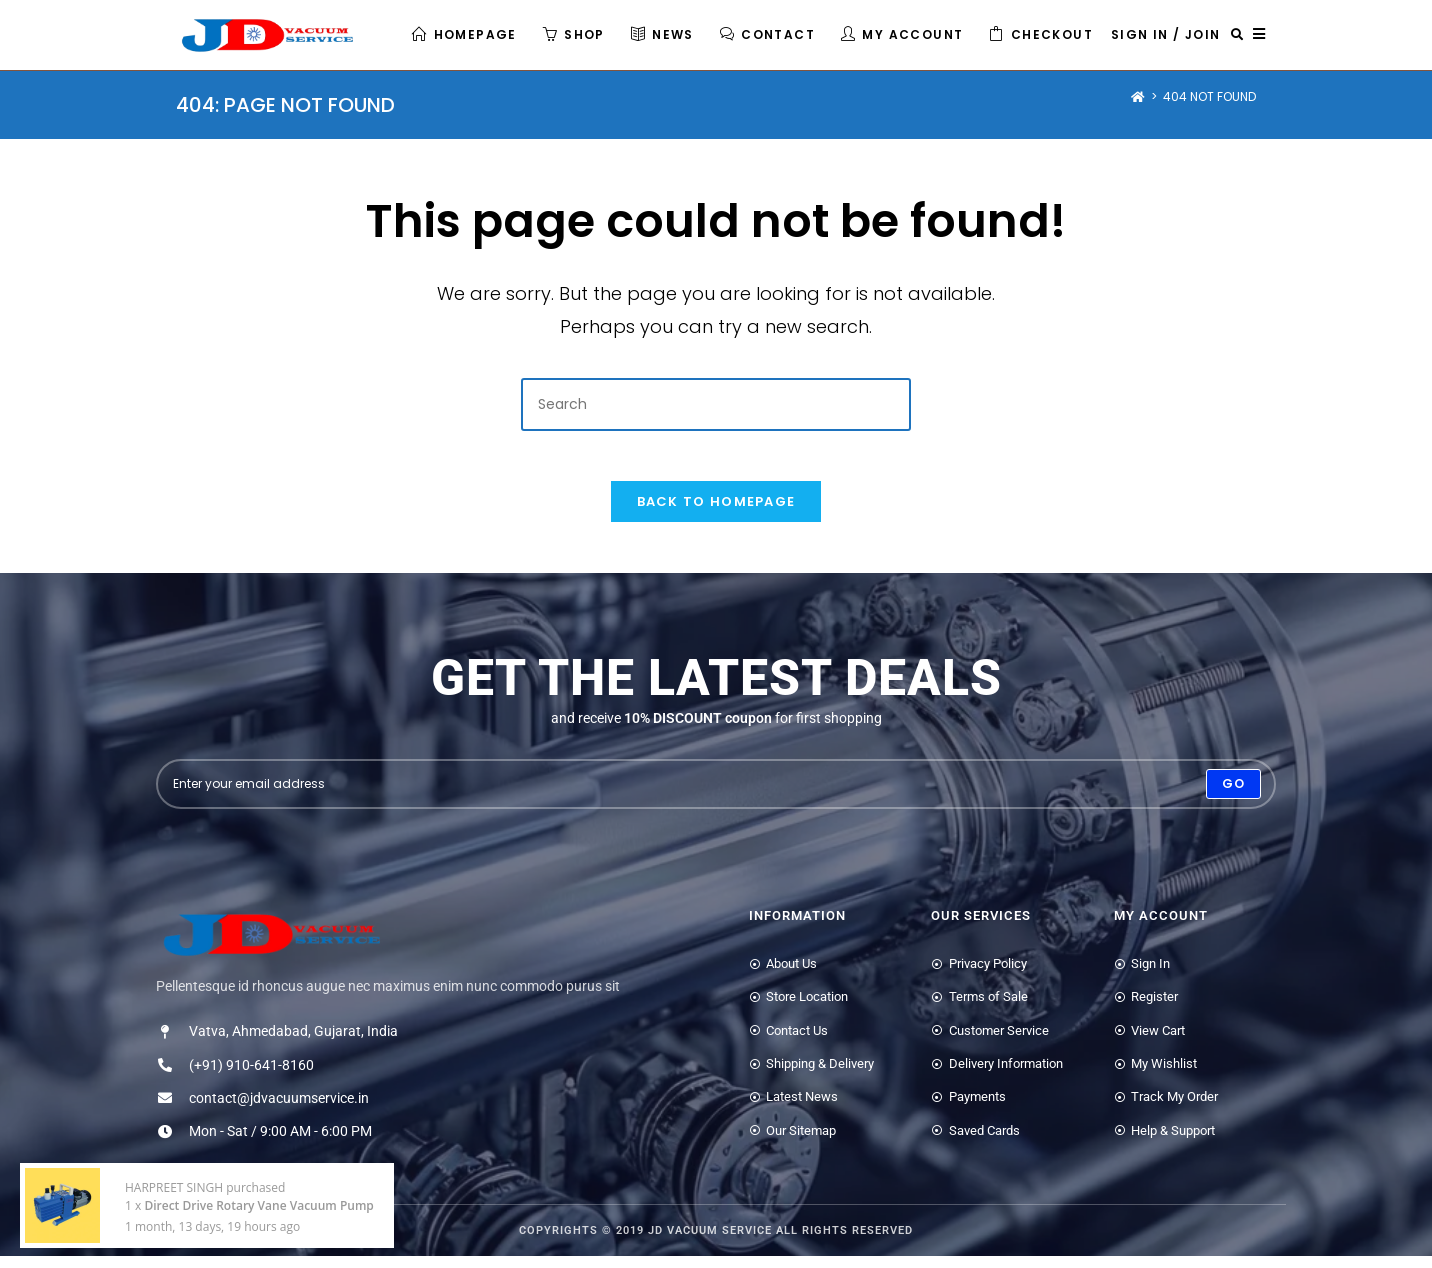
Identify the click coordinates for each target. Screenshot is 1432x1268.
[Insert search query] (716, 404)
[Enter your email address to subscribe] (716, 795)
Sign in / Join (1166, 34)
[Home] (1138, 96)
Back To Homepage (716, 512)
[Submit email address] (1233, 795)
